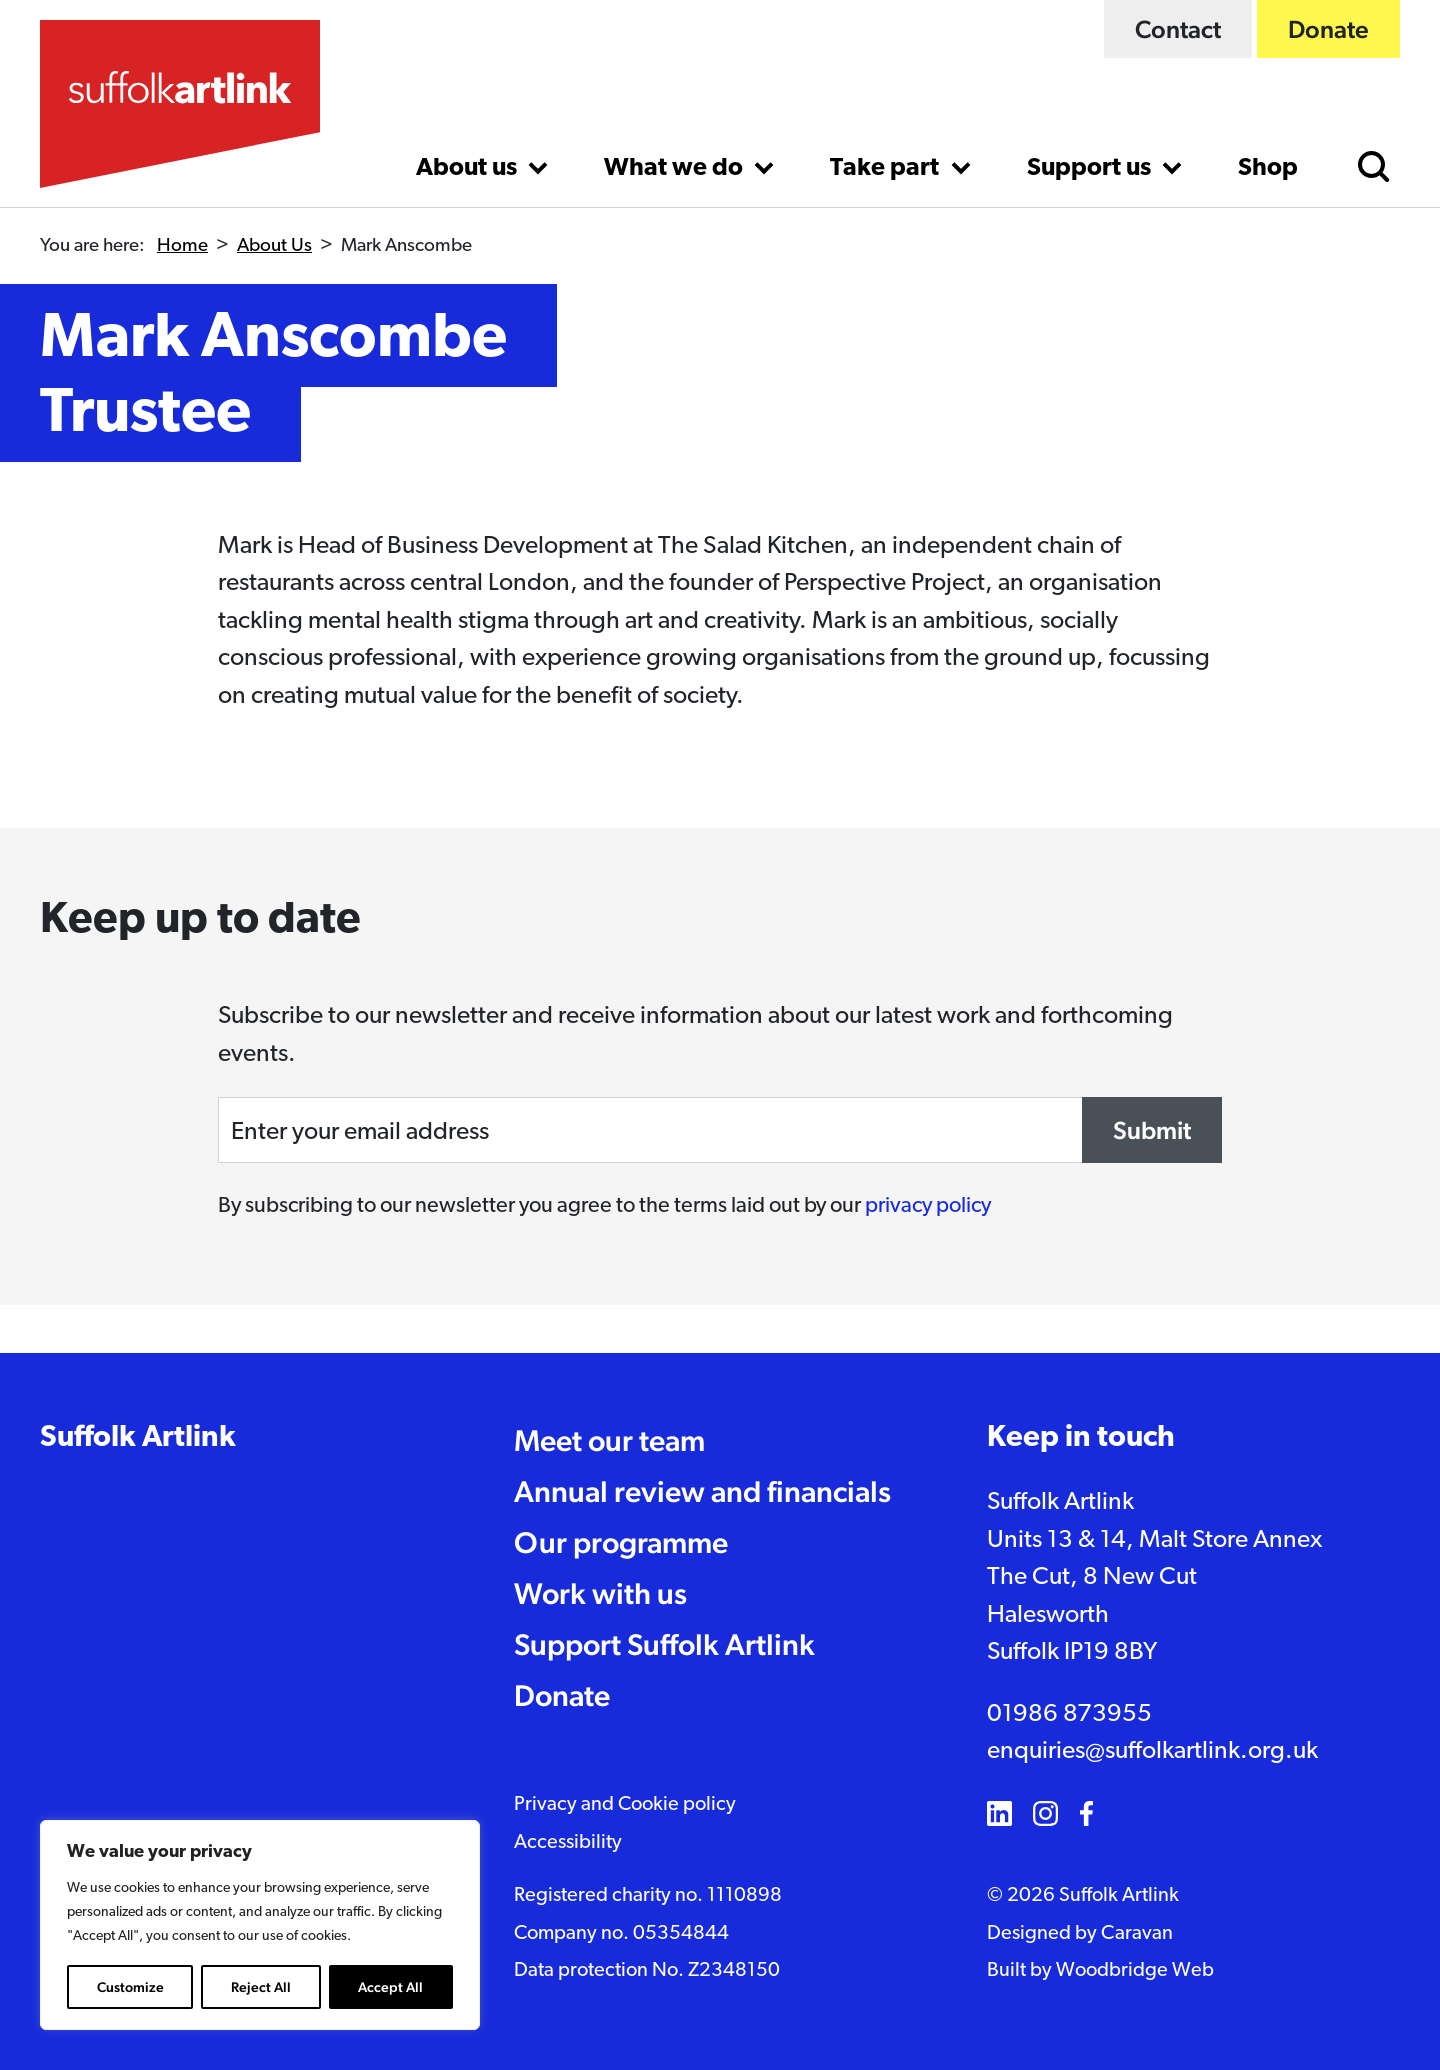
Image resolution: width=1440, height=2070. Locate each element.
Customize (130, 1987)
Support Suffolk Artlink (664, 1644)
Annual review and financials (702, 1491)
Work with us (600, 1593)
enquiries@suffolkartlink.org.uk (1152, 1751)
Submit (1152, 1130)
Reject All (261, 1987)
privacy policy (928, 1206)
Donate (1328, 29)
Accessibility (568, 1843)
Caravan (1137, 1934)
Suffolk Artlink (138, 1438)
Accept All (390, 1987)
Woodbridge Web (1135, 1971)
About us (469, 168)
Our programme (621, 1542)
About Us (274, 246)
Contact (1178, 29)
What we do (676, 168)
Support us (1091, 168)
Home (182, 246)
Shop (1268, 168)
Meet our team (609, 1440)
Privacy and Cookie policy (625, 1805)
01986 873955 (1069, 1714)
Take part (887, 168)
